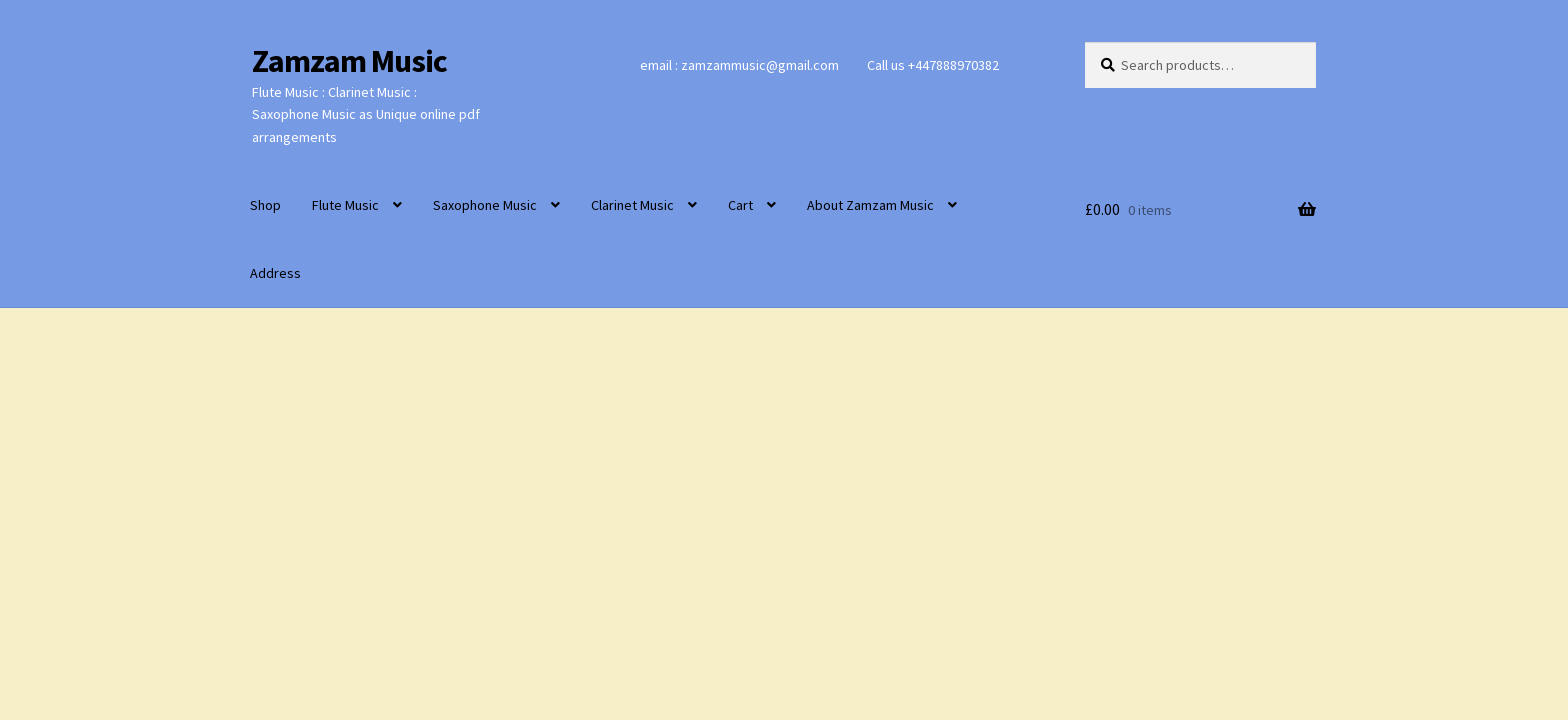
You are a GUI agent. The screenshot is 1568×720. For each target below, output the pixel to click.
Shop (265, 205)
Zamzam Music (349, 61)
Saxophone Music (485, 205)
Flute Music (345, 205)
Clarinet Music (632, 205)
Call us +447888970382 (933, 65)
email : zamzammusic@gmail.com (739, 65)
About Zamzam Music (870, 205)
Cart (740, 205)
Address (275, 273)
